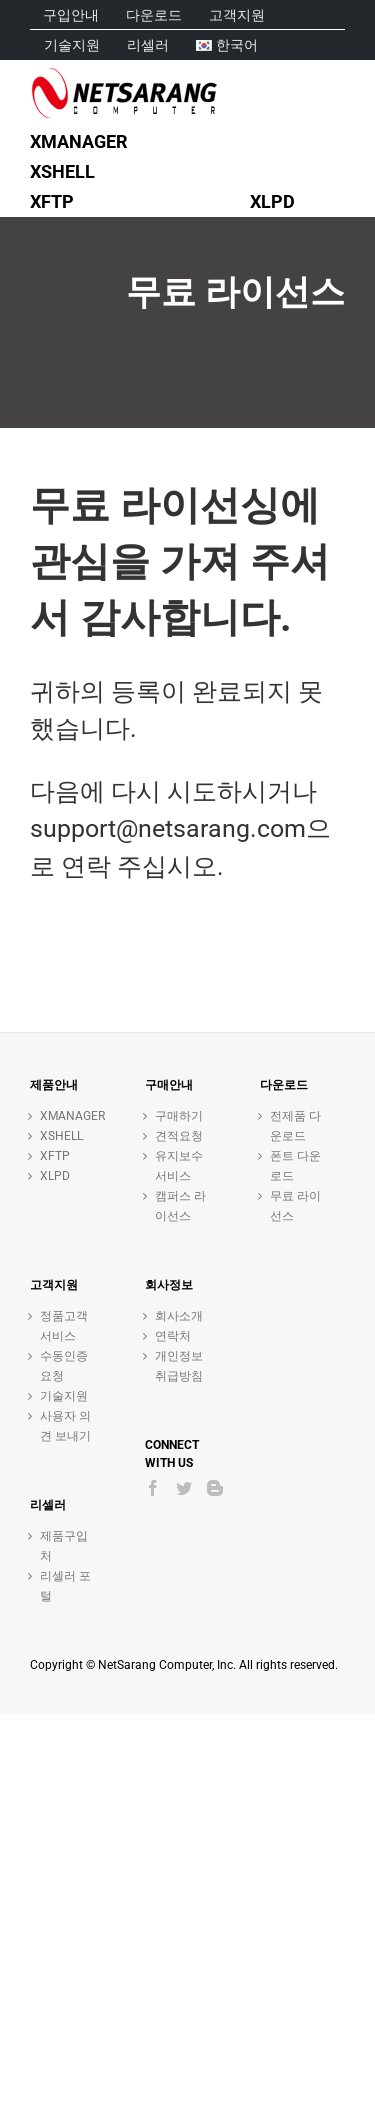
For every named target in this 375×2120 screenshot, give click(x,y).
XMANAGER (67, 1116)
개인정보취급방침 (179, 1366)
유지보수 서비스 (179, 1166)
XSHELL (61, 1136)
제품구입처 (64, 1546)
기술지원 (64, 1396)
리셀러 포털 (65, 1586)
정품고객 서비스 (64, 1326)
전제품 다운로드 (295, 1126)
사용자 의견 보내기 (65, 1426)
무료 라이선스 (295, 1206)
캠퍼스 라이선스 (180, 1206)
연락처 (173, 1336)
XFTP (55, 1156)
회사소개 (179, 1316)
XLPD (55, 1176)
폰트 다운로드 (295, 1166)
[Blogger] (215, 1488)
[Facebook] (153, 1488)
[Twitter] (184, 1488)
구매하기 (179, 1116)
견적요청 (179, 1136)
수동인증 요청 (64, 1366)
